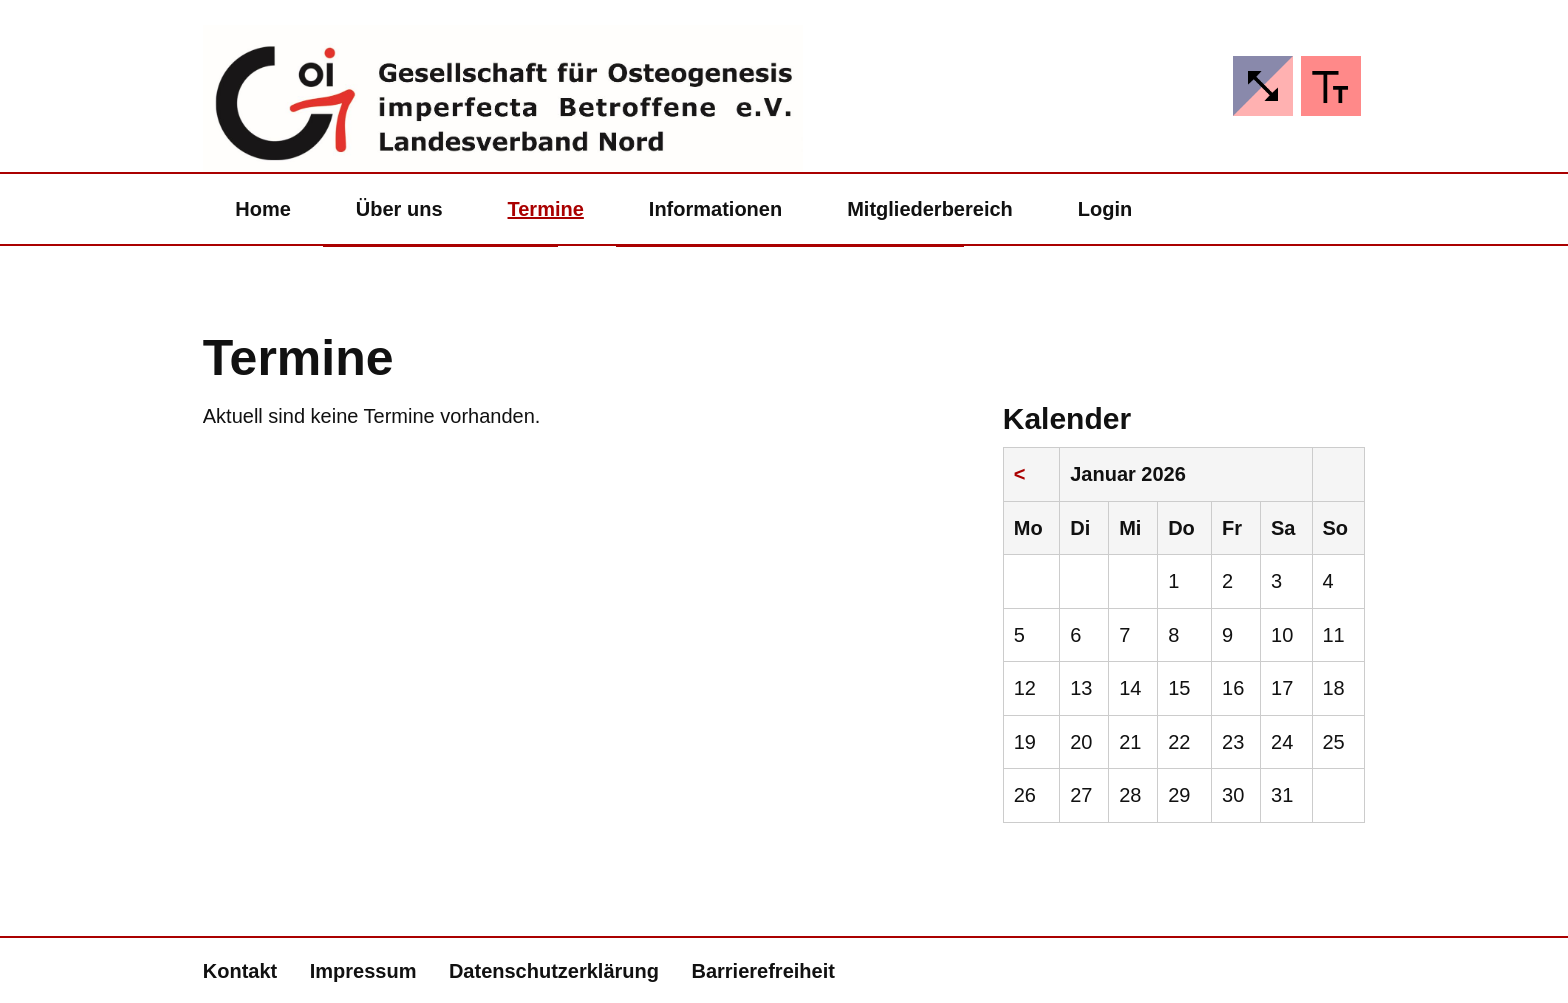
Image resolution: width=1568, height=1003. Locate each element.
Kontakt (240, 971)
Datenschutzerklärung (554, 971)
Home (263, 209)
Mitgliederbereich (930, 209)
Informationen (715, 209)
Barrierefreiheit (762, 971)
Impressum (363, 971)
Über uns (399, 209)
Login (1105, 209)
